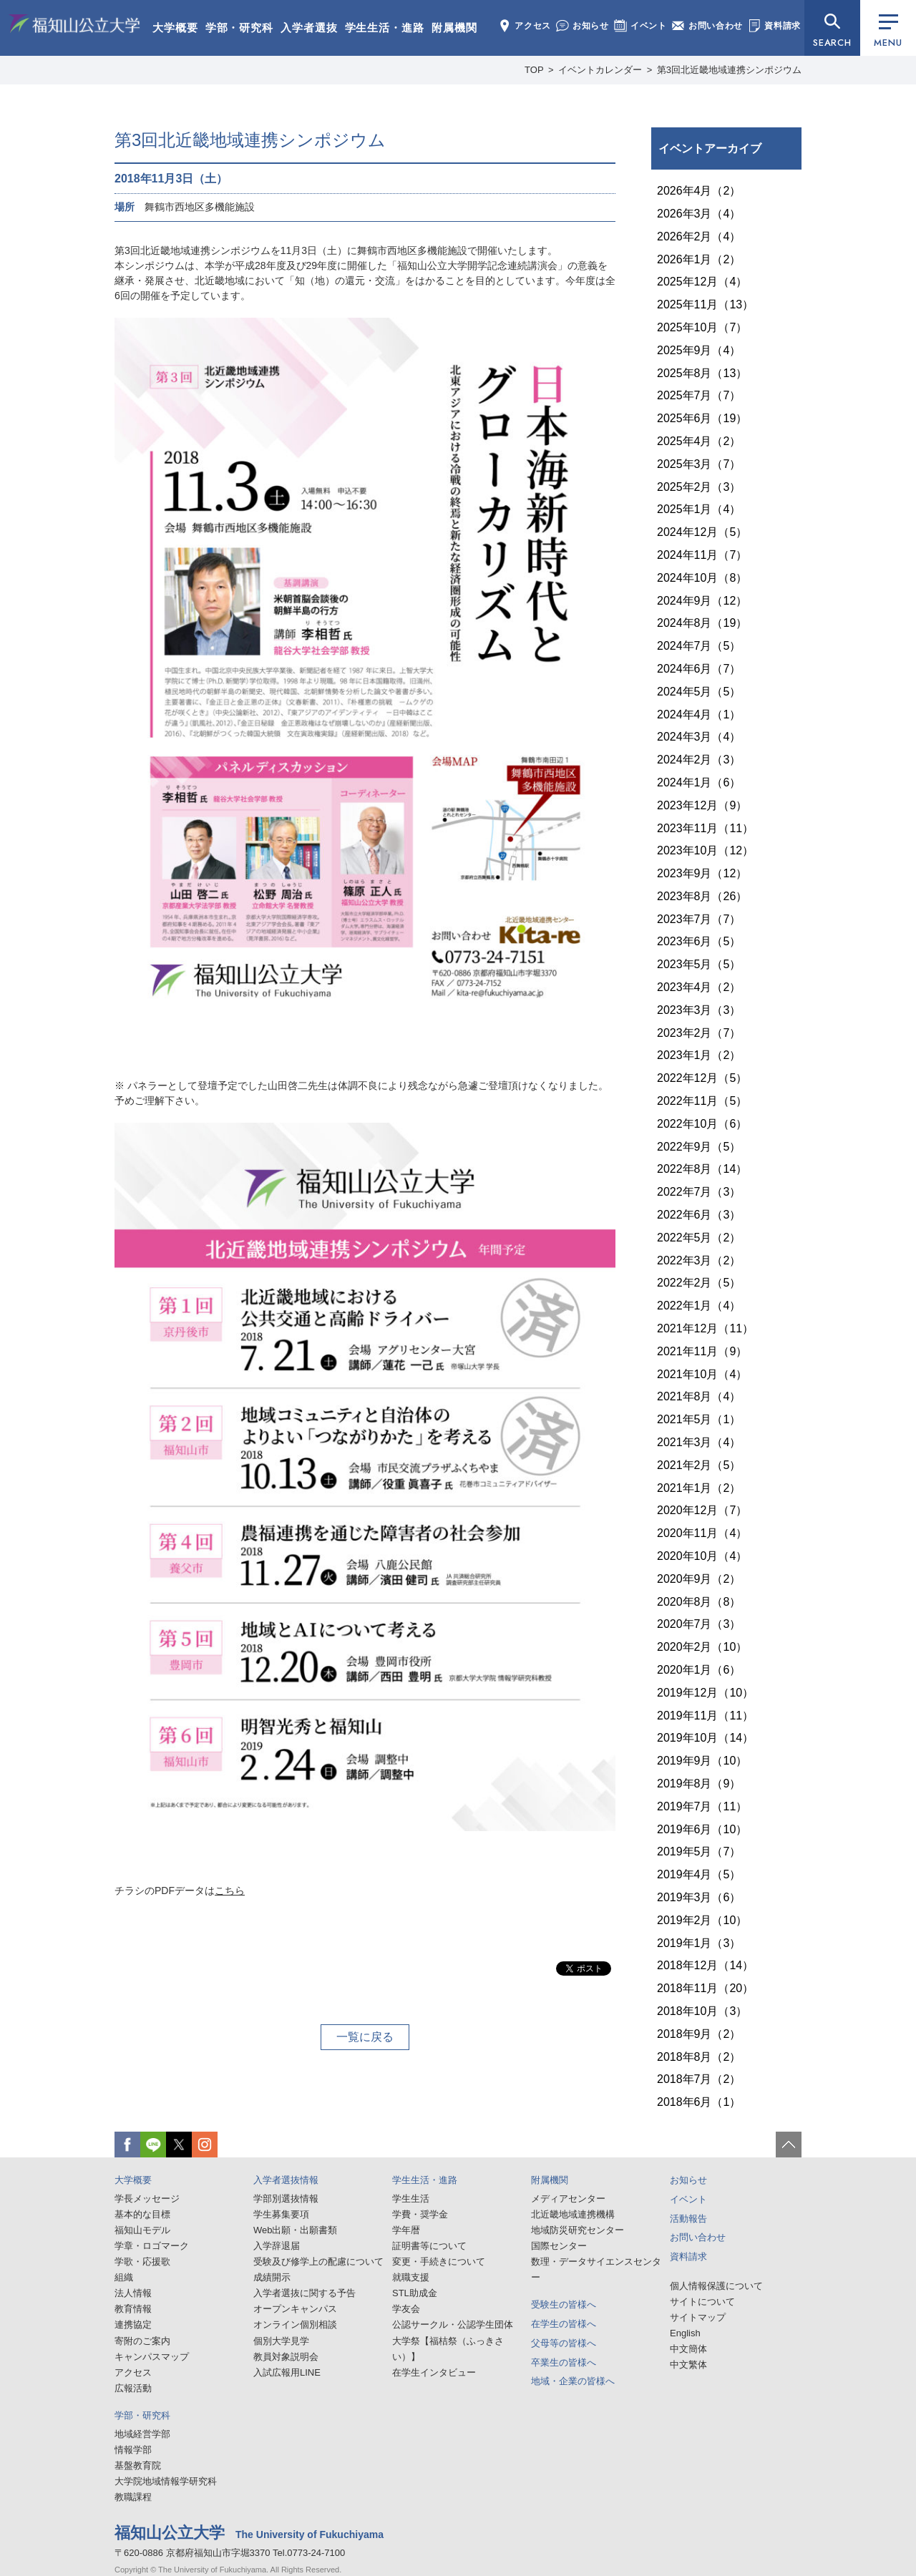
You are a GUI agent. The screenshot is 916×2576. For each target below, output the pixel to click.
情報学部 (133, 2449)
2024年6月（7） (699, 669)
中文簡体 (688, 2348)
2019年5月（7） (699, 1851)
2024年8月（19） (702, 623)
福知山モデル (142, 2230)
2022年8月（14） (702, 1169)
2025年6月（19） (702, 418)
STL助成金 (414, 2293)
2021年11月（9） (702, 1351)
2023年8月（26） (702, 896)
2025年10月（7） (702, 327)
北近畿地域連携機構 (573, 2214)
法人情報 (133, 2293)
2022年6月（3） (699, 1215)
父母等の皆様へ (563, 2343)
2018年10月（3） (702, 2011)
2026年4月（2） (699, 191)
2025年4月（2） (699, 441)
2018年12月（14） (705, 1965)
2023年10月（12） (705, 850)
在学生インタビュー (434, 2372)
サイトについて (702, 2301)
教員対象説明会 (285, 2356)
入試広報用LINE (287, 2372)
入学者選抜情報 (285, 2180)
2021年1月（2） (699, 1488)
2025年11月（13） (705, 304)
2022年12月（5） (702, 1078)
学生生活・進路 (384, 27)
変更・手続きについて (438, 2261)
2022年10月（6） (702, 1124)
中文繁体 (688, 2364)
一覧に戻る (365, 2037)
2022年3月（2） (699, 1260)
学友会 (406, 2308)
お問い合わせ (707, 25)
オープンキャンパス (295, 2308)
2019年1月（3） (699, 1943)
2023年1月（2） (699, 1055)
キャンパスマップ (151, 2356)
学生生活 (410, 2198)
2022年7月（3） (699, 1192)
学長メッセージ (147, 2198)
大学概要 (175, 27)
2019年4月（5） (699, 1874)
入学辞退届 (276, 2245)
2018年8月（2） (699, 2057)
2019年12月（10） (705, 1693)
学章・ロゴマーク (151, 2245)
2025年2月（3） (699, 487)
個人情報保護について (716, 2285)
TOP (534, 69)
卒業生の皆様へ (563, 2362)
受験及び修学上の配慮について (318, 2261)
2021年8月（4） (699, 1396)
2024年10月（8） (702, 578)
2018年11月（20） (705, 1988)
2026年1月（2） (699, 259)
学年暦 (406, 2230)
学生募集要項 (281, 2214)
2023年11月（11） (705, 828)
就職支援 (410, 2277)
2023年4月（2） (699, 987)
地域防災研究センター (577, 2230)
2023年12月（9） (702, 805)
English (685, 2333)
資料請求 (774, 25)
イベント (640, 25)
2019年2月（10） (702, 1920)
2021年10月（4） (702, 1374)
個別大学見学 (281, 2341)
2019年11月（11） (705, 1715)
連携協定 (133, 2324)
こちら (230, 1890)
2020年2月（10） (702, 1647)
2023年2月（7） (699, 1033)
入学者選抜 (309, 27)
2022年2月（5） (699, 1283)
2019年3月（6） (699, 1897)
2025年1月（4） (699, 509)
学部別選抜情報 (285, 2198)
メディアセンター (568, 2198)
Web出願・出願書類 (295, 2230)
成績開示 (272, 2277)
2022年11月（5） (702, 1101)
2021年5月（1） (699, 1419)
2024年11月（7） (702, 555)
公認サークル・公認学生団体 (452, 2324)
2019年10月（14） (705, 1738)
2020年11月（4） (702, 1533)
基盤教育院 (137, 2465)
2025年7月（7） (699, 395)
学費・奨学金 (420, 2214)
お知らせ (582, 25)
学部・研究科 (239, 27)
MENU (888, 31)
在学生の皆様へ (563, 2323)
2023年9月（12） (702, 873)
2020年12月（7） (702, 1510)
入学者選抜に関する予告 (304, 2293)
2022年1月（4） (699, 1305)
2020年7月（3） (699, 1624)
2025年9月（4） (699, 350)
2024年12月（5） (702, 532)
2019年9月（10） (702, 1761)
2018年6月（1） (699, 2102)
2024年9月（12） (702, 601)
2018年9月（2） (699, 2034)
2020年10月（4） (702, 1556)
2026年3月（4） (699, 214)
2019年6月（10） (702, 1829)
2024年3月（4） (699, 737)
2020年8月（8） (699, 1602)
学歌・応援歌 (142, 2261)
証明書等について (429, 2245)
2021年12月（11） (705, 1328)
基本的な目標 (142, 2214)
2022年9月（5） (699, 1147)
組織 (123, 2277)
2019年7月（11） (702, 1806)
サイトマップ (698, 2317)
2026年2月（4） (699, 236)
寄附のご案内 (142, 2341)
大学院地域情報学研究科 (165, 2481)
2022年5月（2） (699, 1237)
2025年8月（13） (702, 373)
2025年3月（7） (699, 464)
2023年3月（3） (699, 1010)
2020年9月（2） (699, 1579)
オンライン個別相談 (295, 2324)
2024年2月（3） (699, 759)
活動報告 (688, 2218)
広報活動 (133, 2388)
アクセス (524, 25)
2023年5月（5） (699, 964)
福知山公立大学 (74, 26)
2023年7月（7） (699, 919)
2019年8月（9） (699, 1783)
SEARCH (832, 42)
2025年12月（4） (702, 281)
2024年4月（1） (699, 714)
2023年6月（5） (699, 941)
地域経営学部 (142, 2434)
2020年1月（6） (699, 1670)
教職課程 (133, 2497)
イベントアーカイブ (709, 148)
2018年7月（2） (699, 2079)
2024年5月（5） (699, 692)
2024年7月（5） (699, 646)
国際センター (559, 2245)
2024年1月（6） (699, 782)
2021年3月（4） (699, 1442)
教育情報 (133, 2308)
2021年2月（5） (699, 1465)
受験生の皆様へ (563, 2304)
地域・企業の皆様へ (573, 2381)
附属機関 (454, 27)
